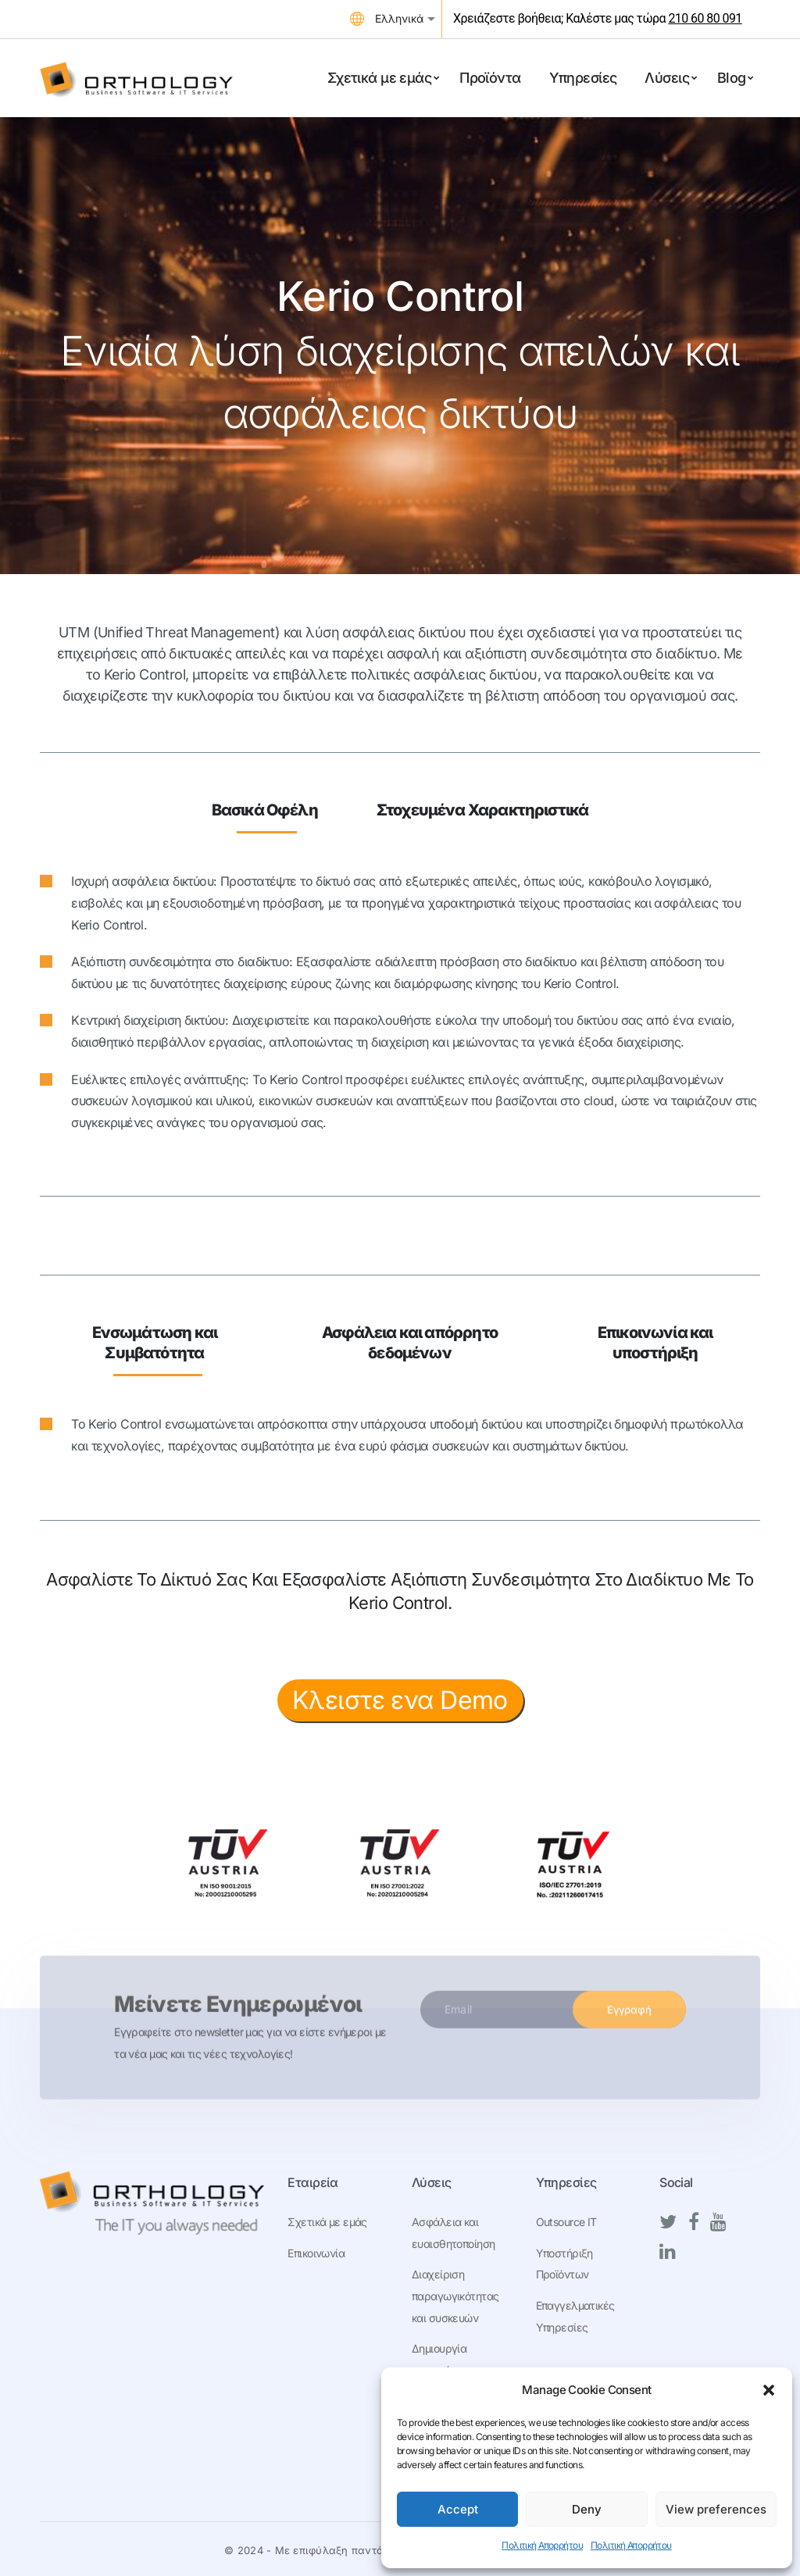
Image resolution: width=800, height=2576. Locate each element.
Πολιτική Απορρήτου (542, 2545)
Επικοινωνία (316, 2253)
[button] (769, 2390)
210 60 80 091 (704, 18)
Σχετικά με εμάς (327, 2221)
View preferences (716, 2509)
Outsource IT (566, 2221)
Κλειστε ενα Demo (400, 1700)
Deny (587, 2509)
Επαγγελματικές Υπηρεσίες (575, 2316)
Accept (458, 2509)
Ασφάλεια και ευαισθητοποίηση (453, 2232)
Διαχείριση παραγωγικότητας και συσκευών (455, 2295)
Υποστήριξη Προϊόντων (564, 2264)
